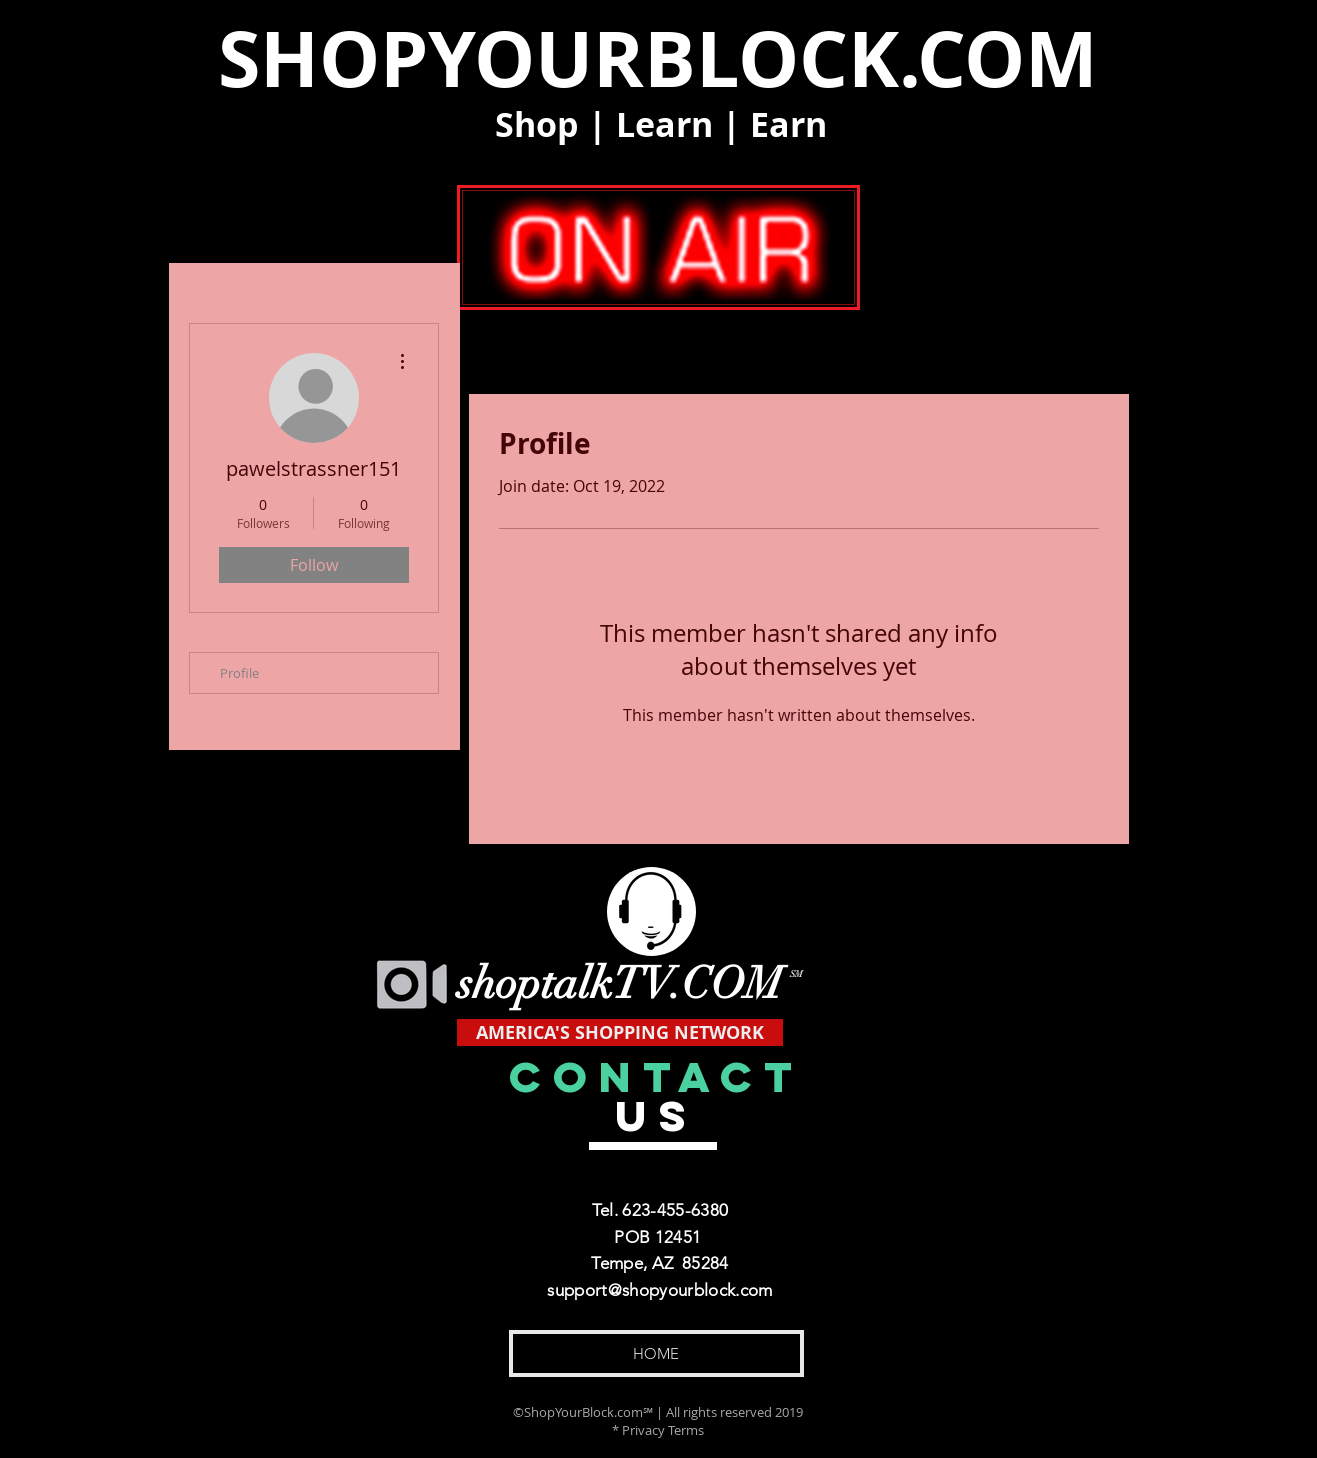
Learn (664, 124)
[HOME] (656, 1353)
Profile (239, 673)
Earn (788, 124)
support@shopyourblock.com (660, 1290)
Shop (537, 124)
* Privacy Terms (658, 1430)
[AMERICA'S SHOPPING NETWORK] (620, 1032)
